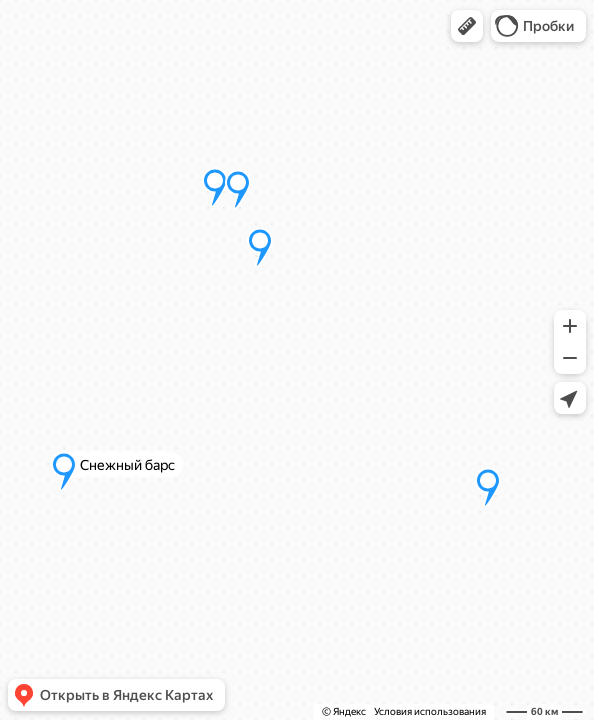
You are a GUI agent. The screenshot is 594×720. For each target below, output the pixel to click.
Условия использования (430, 711)
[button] (467, 26)
